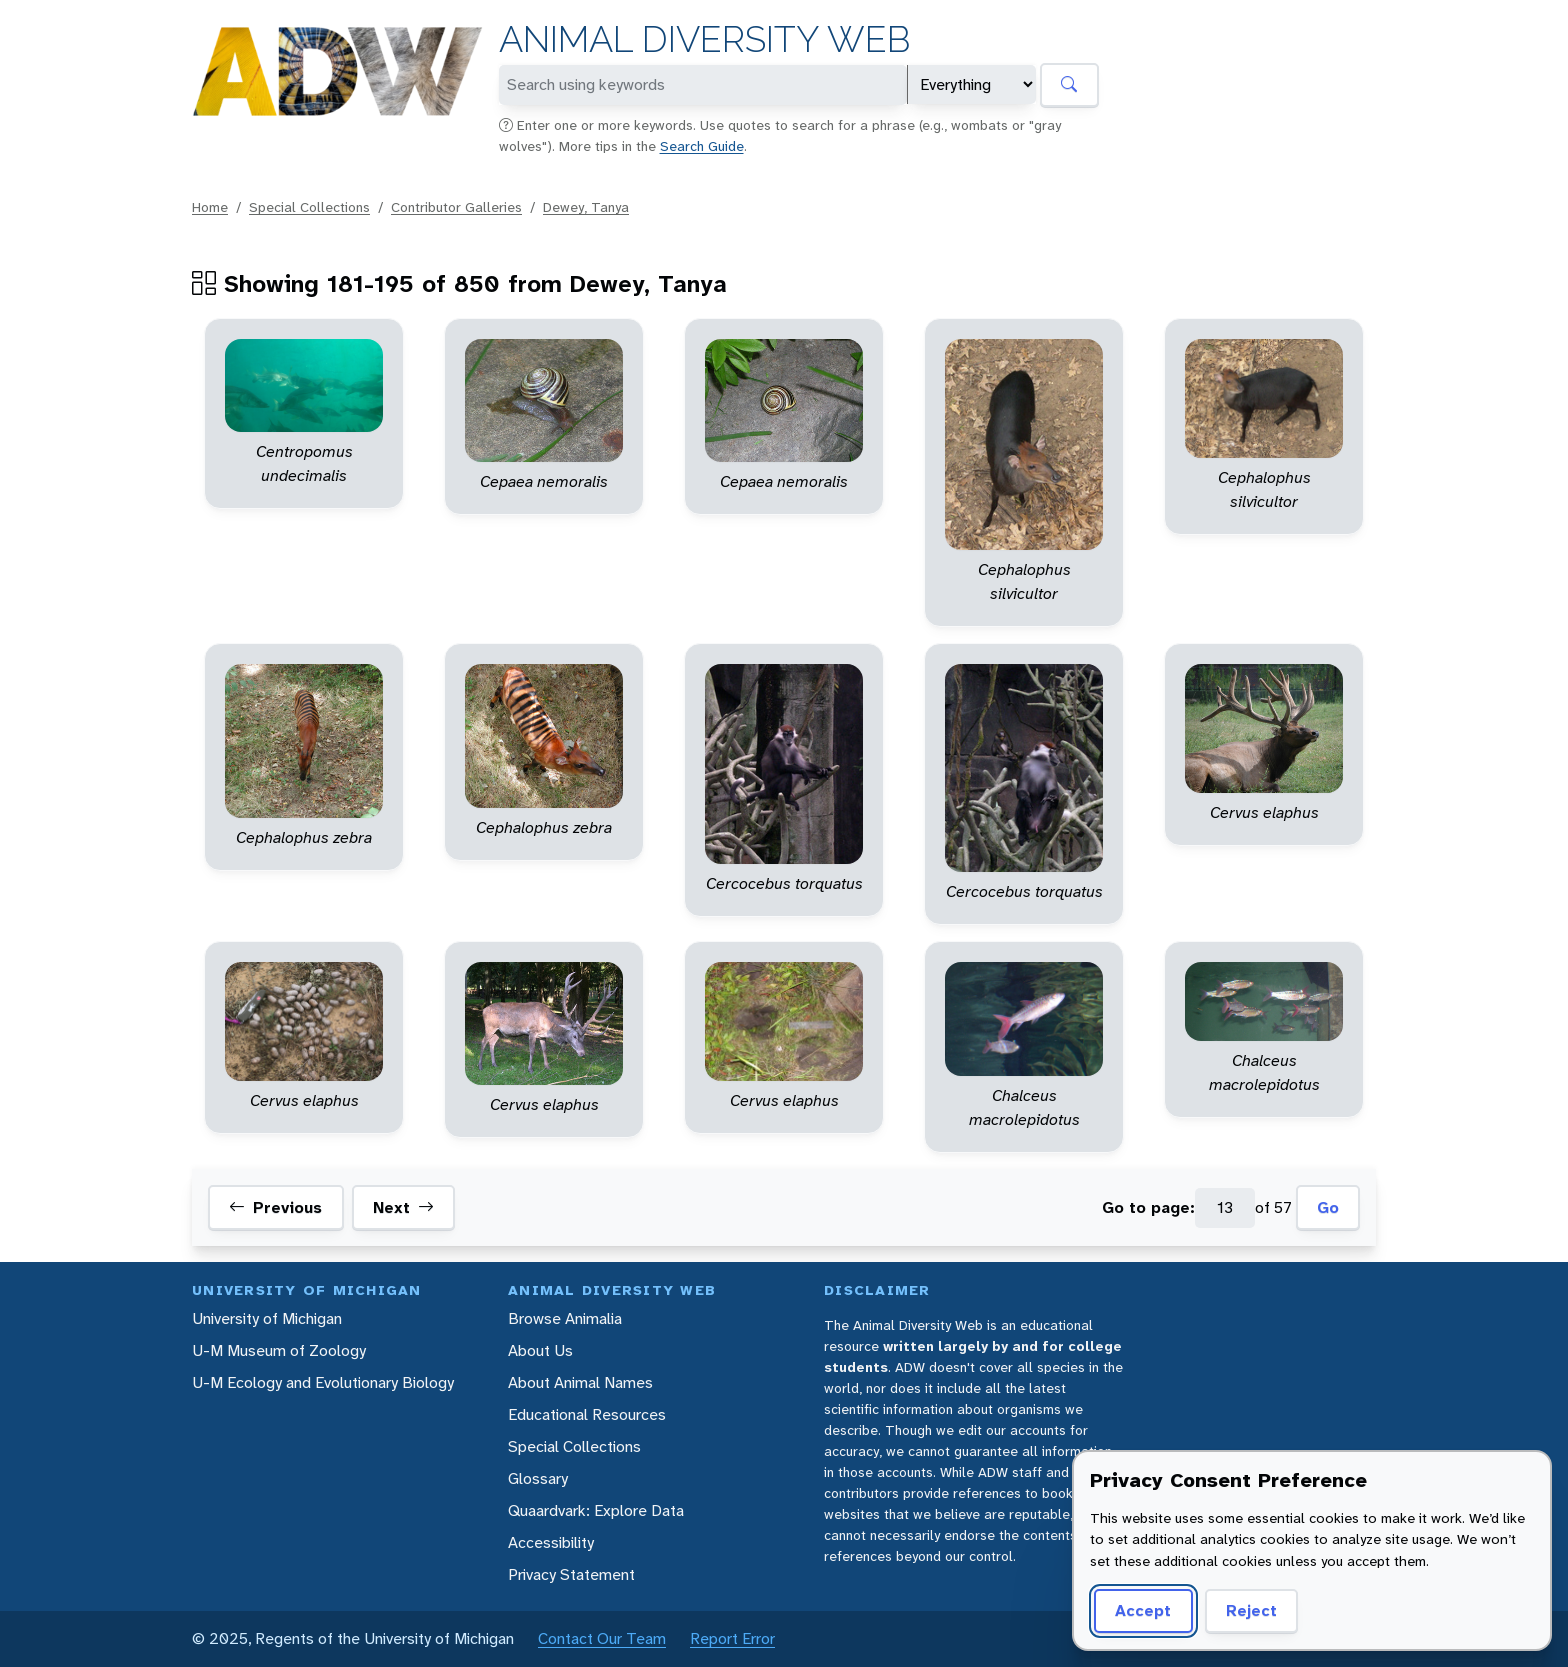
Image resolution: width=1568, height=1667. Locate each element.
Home (210, 207)
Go (1328, 1207)
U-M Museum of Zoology (279, 1350)
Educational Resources (587, 1414)
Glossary (538, 1478)
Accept (1143, 1610)
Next (403, 1208)
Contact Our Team (602, 1638)
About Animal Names (580, 1382)
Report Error (732, 1638)
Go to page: (1148, 1207)
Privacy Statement (571, 1574)
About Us (540, 1350)
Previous (275, 1208)
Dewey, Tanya (586, 207)
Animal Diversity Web (704, 39)
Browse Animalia (565, 1318)
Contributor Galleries (456, 207)
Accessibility (551, 1542)
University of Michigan (267, 1318)
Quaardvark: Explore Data (596, 1510)
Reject (1251, 1610)
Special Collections (309, 207)
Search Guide (702, 146)
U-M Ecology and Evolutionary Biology (323, 1382)
